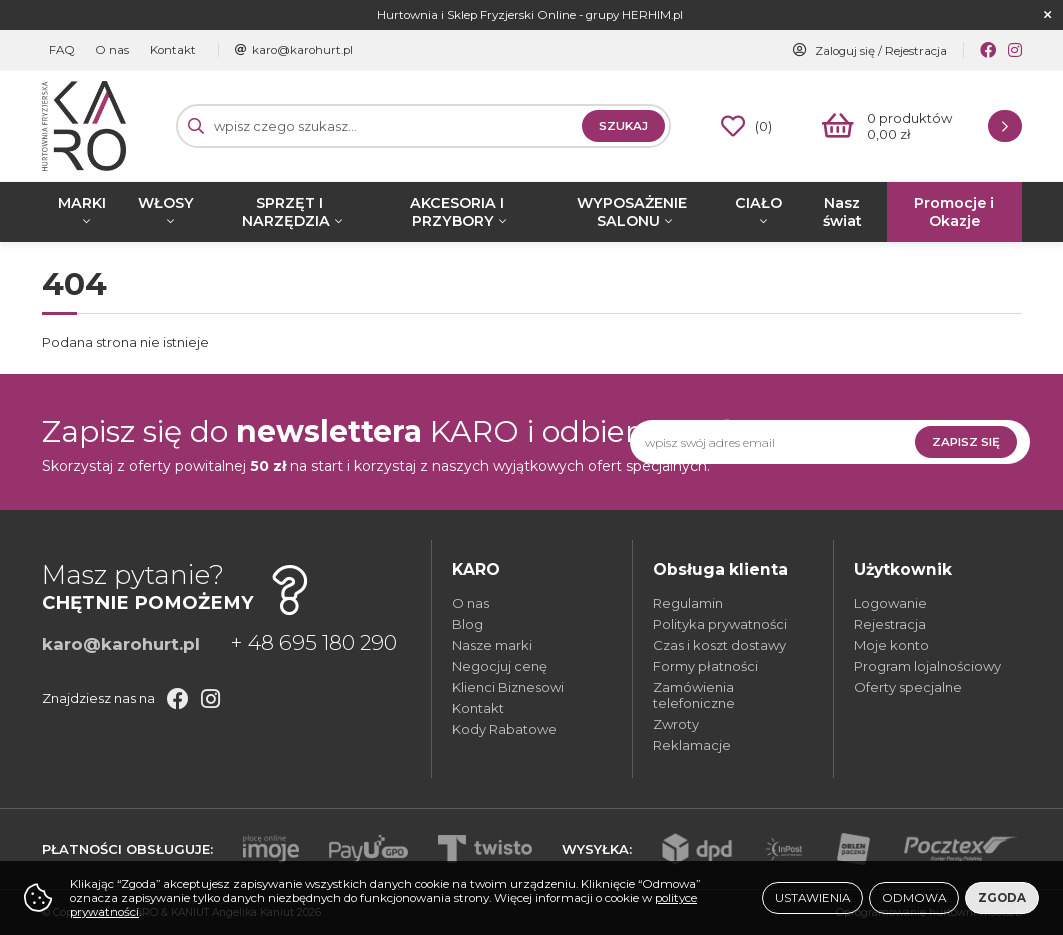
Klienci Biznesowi (508, 687)
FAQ (60, 50)
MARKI (82, 203)
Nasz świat (842, 212)
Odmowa (914, 898)
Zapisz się (966, 442)
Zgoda (1002, 898)
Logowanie (890, 603)
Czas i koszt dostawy (719, 645)
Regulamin (688, 603)
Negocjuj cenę (499, 666)
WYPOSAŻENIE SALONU (632, 212)
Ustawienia (812, 898)
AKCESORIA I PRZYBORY (457, 212)
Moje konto (891, 645)
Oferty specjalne (908, 687)
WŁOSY (166, 203)
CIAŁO (758, 203)
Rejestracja (916, 51)
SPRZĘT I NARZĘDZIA (286, 212)
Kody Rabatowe (504, 729)
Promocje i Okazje (954, 212)
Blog (467, 624)
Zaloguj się (845, 51)
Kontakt (160, 50)
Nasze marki (492, 645)
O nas (105, 50)
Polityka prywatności (720, 624)
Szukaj (623, 126)
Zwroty (676, 724)
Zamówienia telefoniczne (694, 695)
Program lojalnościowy (927, 666)
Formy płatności (705, 666)
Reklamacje (692, 745)
